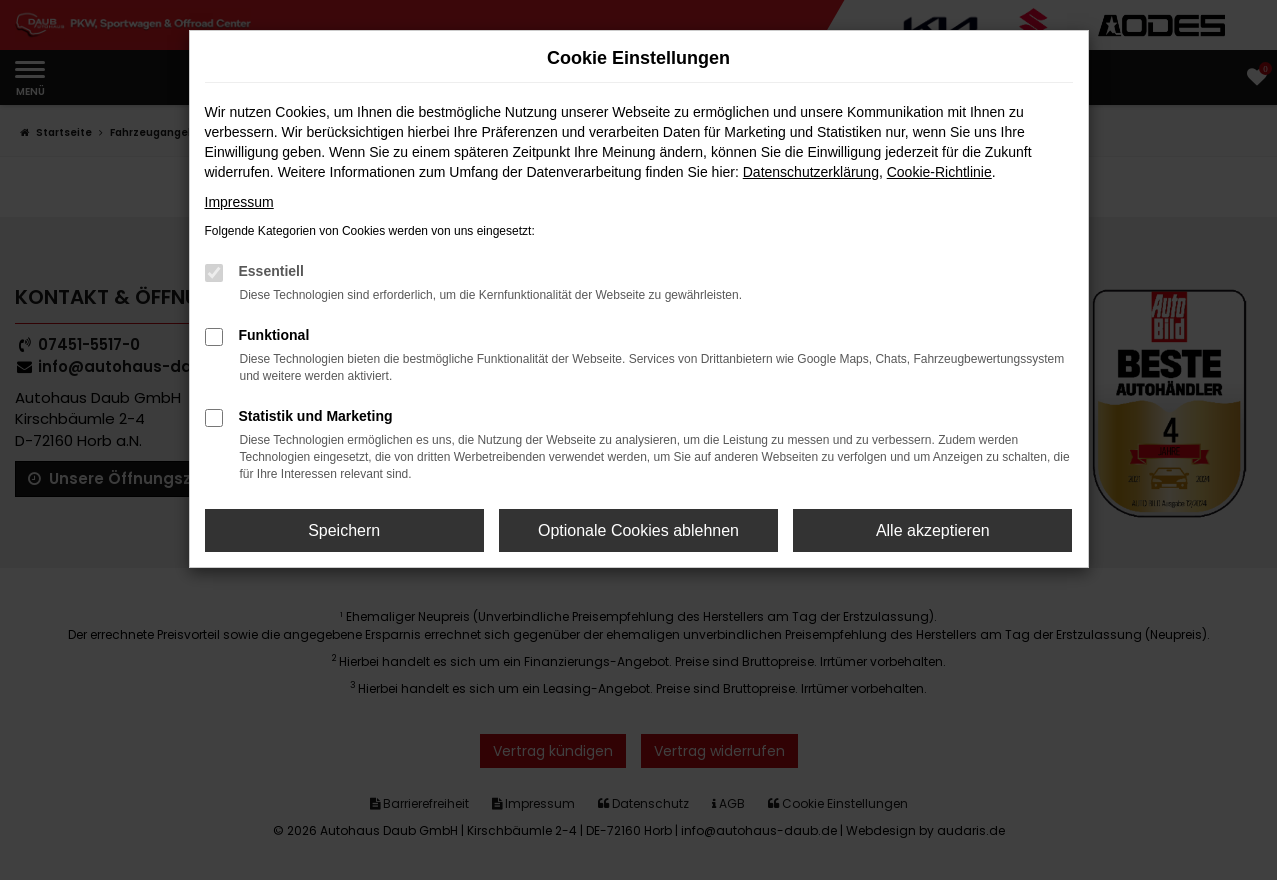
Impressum (239, 202)
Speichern (344, 530)
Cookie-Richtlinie (939, 172)
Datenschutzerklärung (811, 172)
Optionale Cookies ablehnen (638, 530)
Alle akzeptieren (933, 530)
